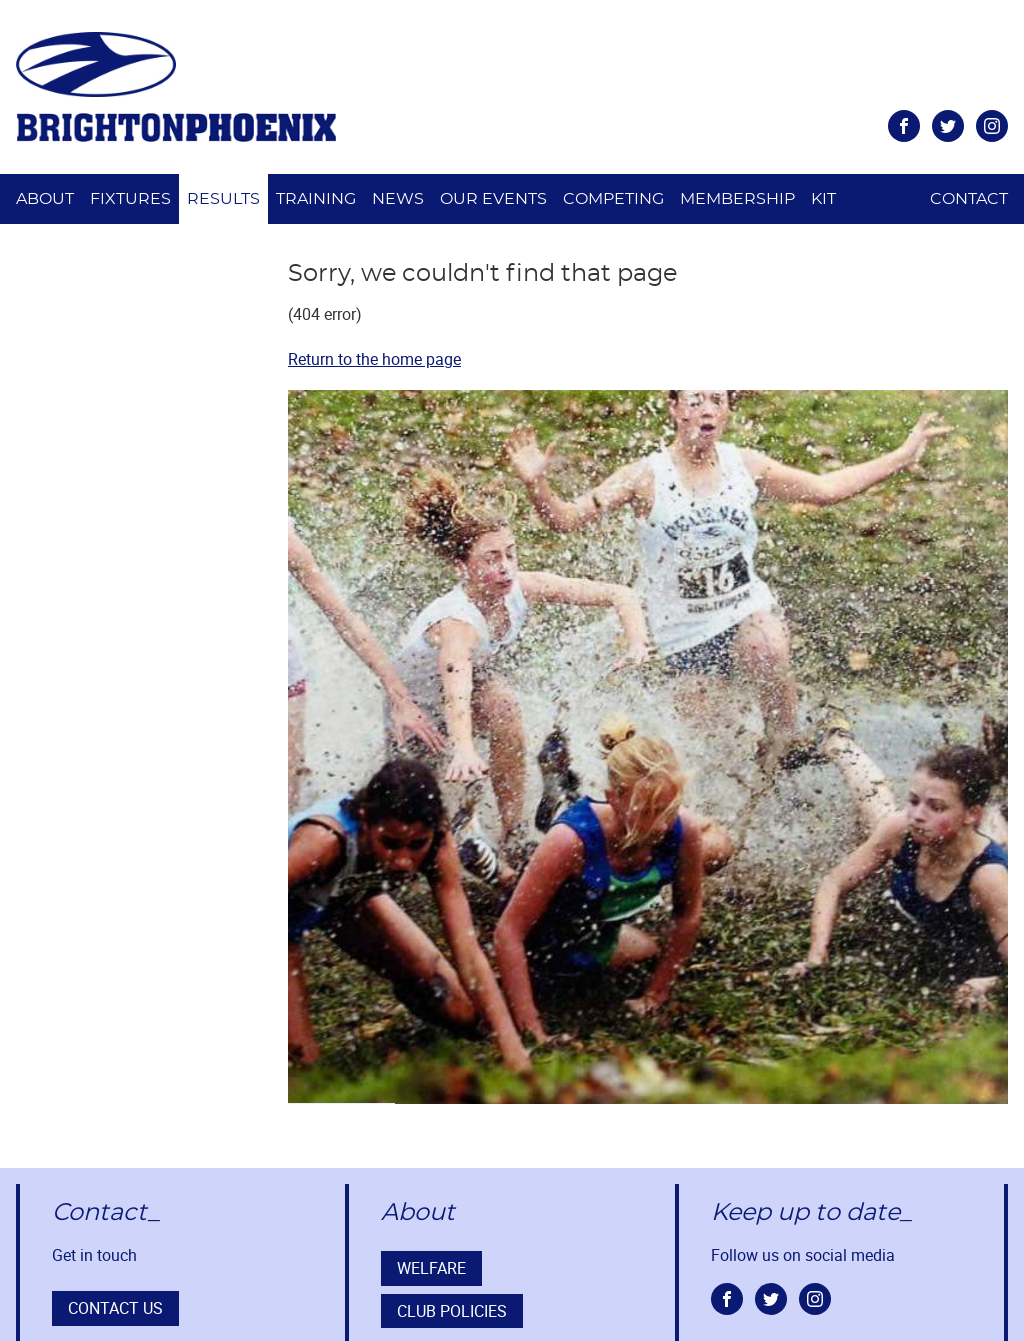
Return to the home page (374, 359)
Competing (613, 199)
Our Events (493, 199)
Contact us (115, 1308)
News (398, 199)
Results (223, 199)
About (45, 199)
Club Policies (452, 1311)
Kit (823, 199)
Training (316, 199)
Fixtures (130, 199)
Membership (737, 199)
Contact (969, 199)
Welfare (431, 1268)
